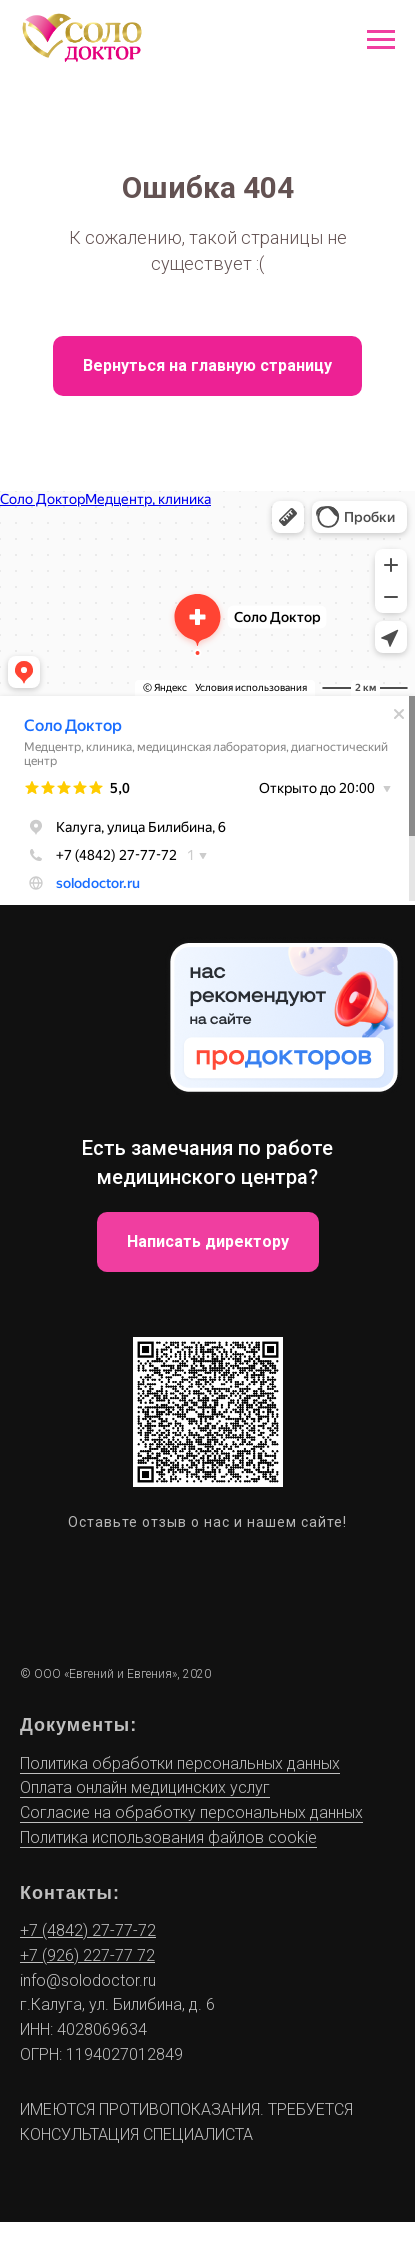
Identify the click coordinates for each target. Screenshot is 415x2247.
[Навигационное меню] (381, 40)
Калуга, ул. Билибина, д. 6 (123, 2004)
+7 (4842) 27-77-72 (88, 1930)
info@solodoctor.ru (88, 1980)
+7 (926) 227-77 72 (87, 1955)
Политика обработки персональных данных (180, 1763)
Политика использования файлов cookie (168, 1837)
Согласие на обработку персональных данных (191, 1812)
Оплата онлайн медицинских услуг (145, 1787)
